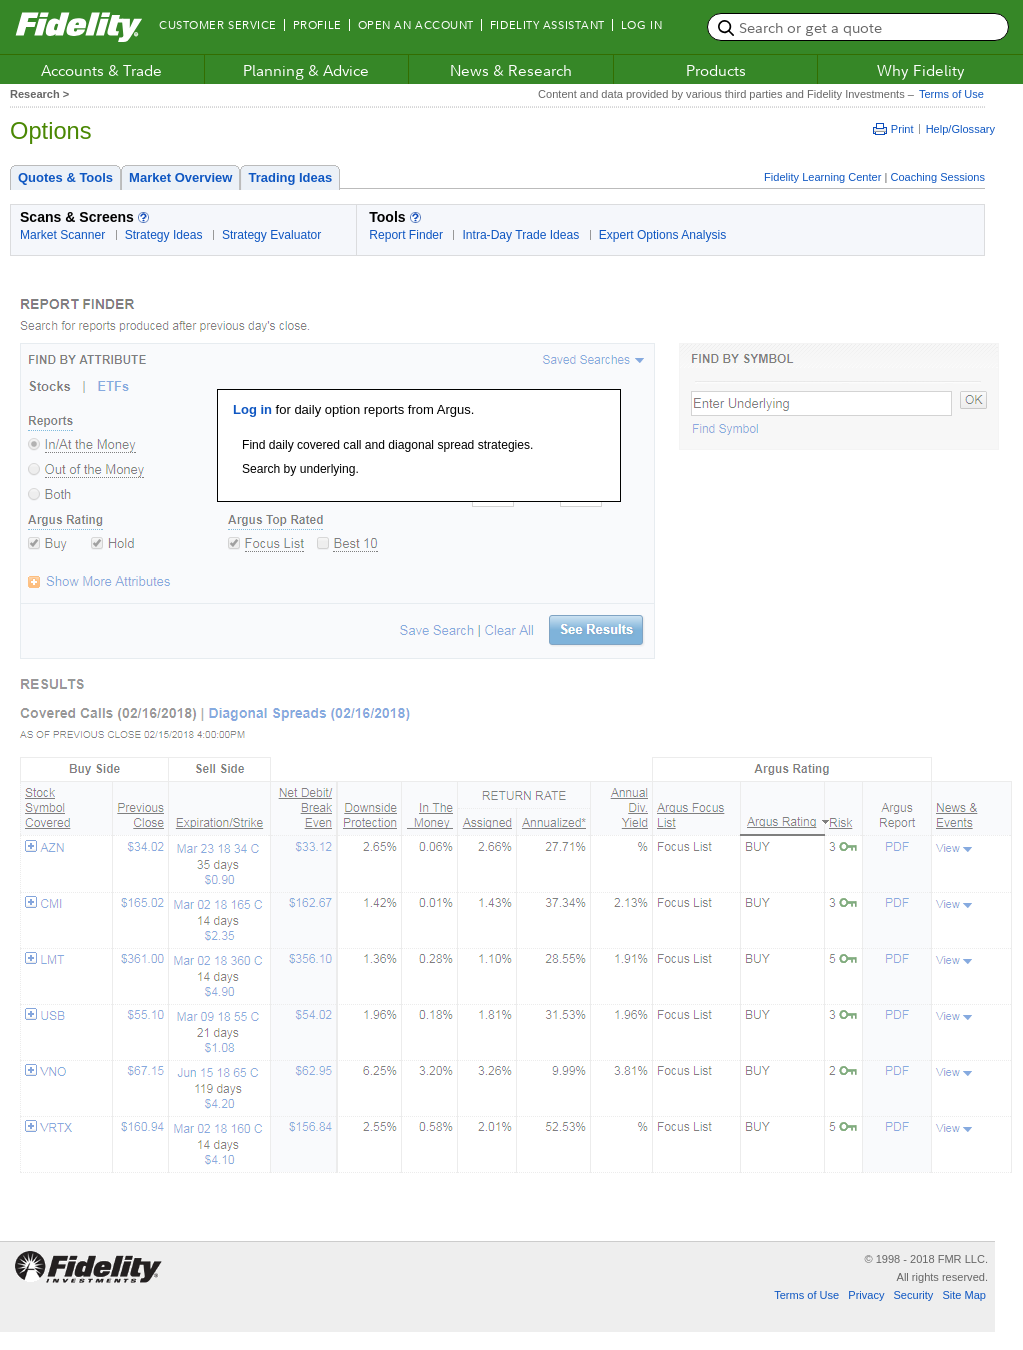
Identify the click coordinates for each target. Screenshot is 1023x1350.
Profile (317, 25)
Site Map (964, 1295)
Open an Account (416, 25)
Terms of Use (949, 94)
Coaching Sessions (937, 177)
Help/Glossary (960, 129)
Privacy (866, 1295)
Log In (641, 25)
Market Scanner (62, 235)
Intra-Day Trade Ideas (520, 235)
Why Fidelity (921, 70)
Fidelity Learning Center (822, 177)
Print (893, 129)
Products (716, 70)
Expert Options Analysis (663, 235)
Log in (252, 409)
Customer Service (218, 25)
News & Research (511, 70)
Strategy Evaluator (271, 235)
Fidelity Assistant (547, 25)
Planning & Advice (306, 70)
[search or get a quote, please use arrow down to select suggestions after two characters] (858, 27)
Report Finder (406, 235)
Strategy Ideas (164, 235)
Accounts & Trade (101, 70)
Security (913, 1295)
